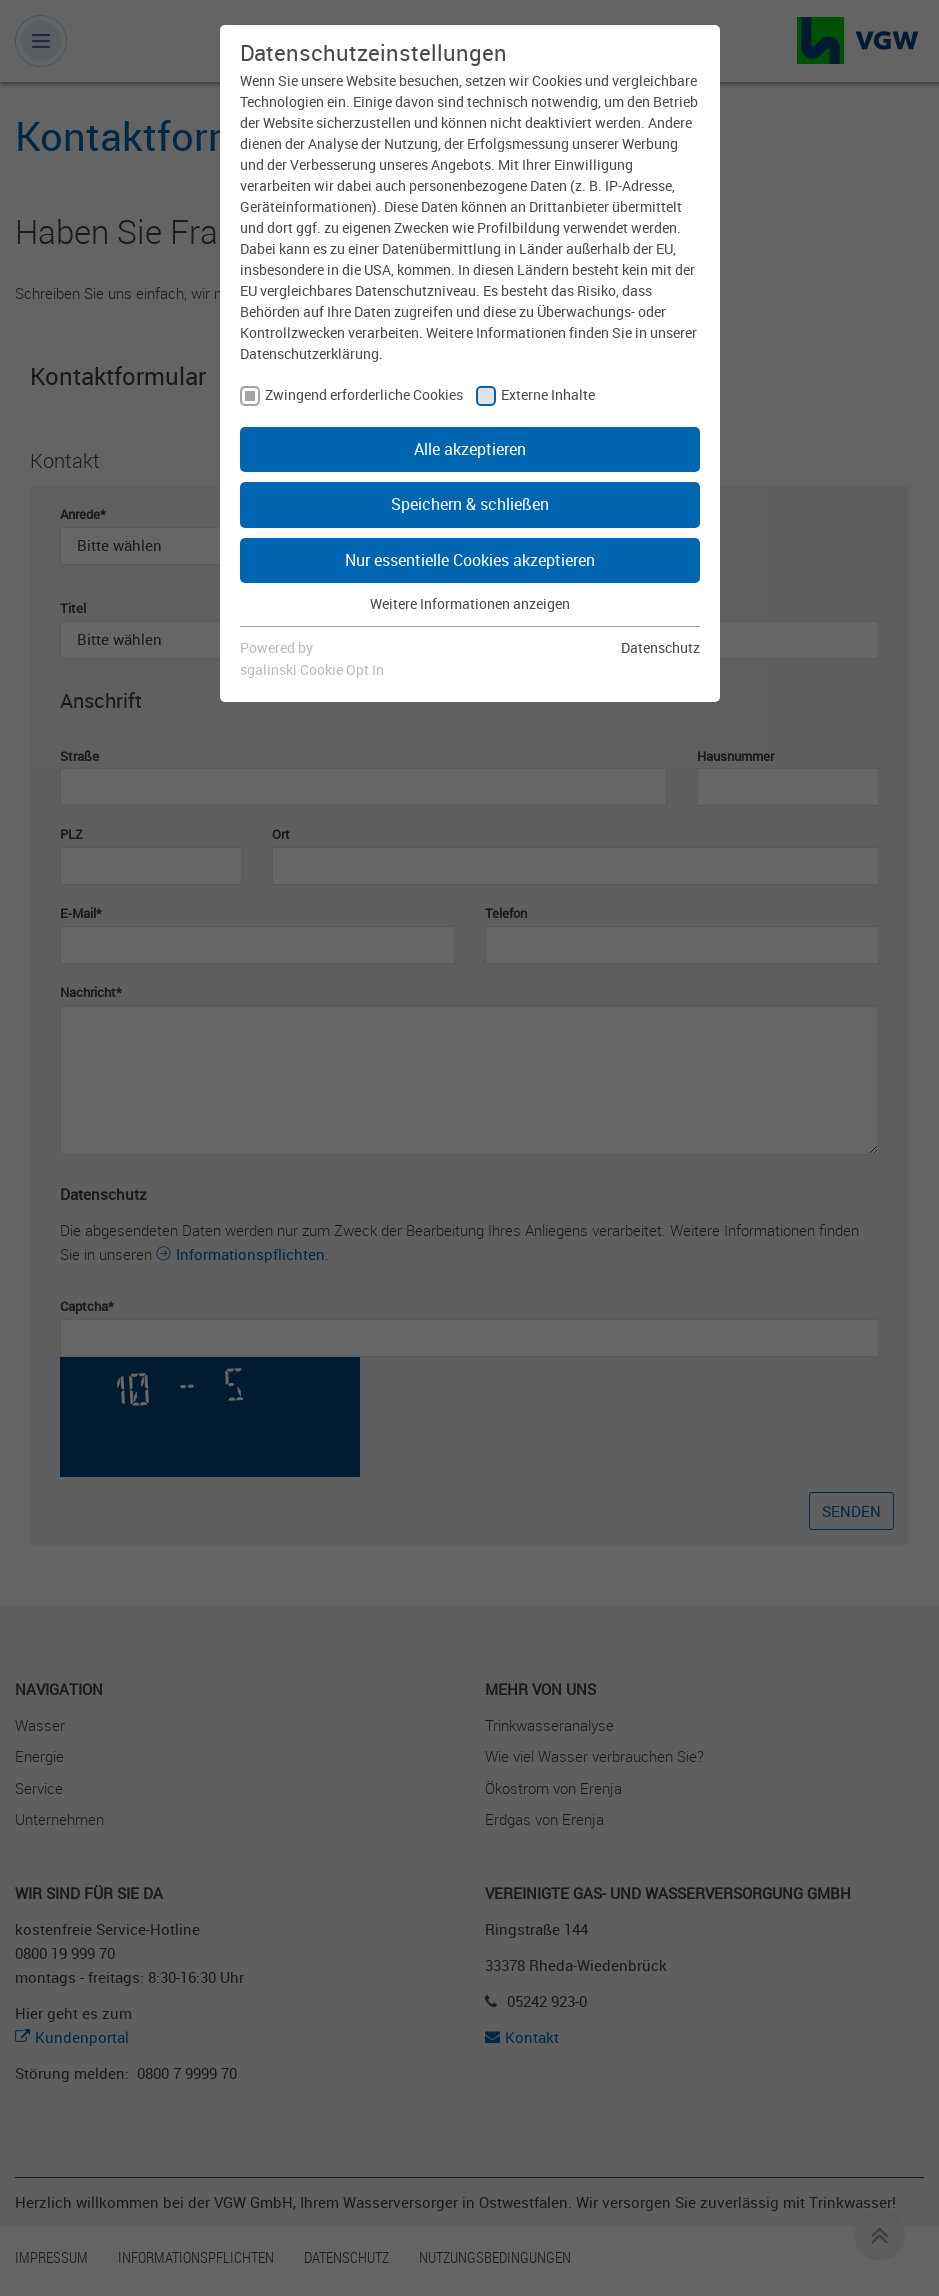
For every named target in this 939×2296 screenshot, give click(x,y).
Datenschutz (660, 647)
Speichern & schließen (470, 504)
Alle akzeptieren (470, 449)
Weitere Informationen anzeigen (470, 603)
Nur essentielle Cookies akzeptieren (470, 560)
